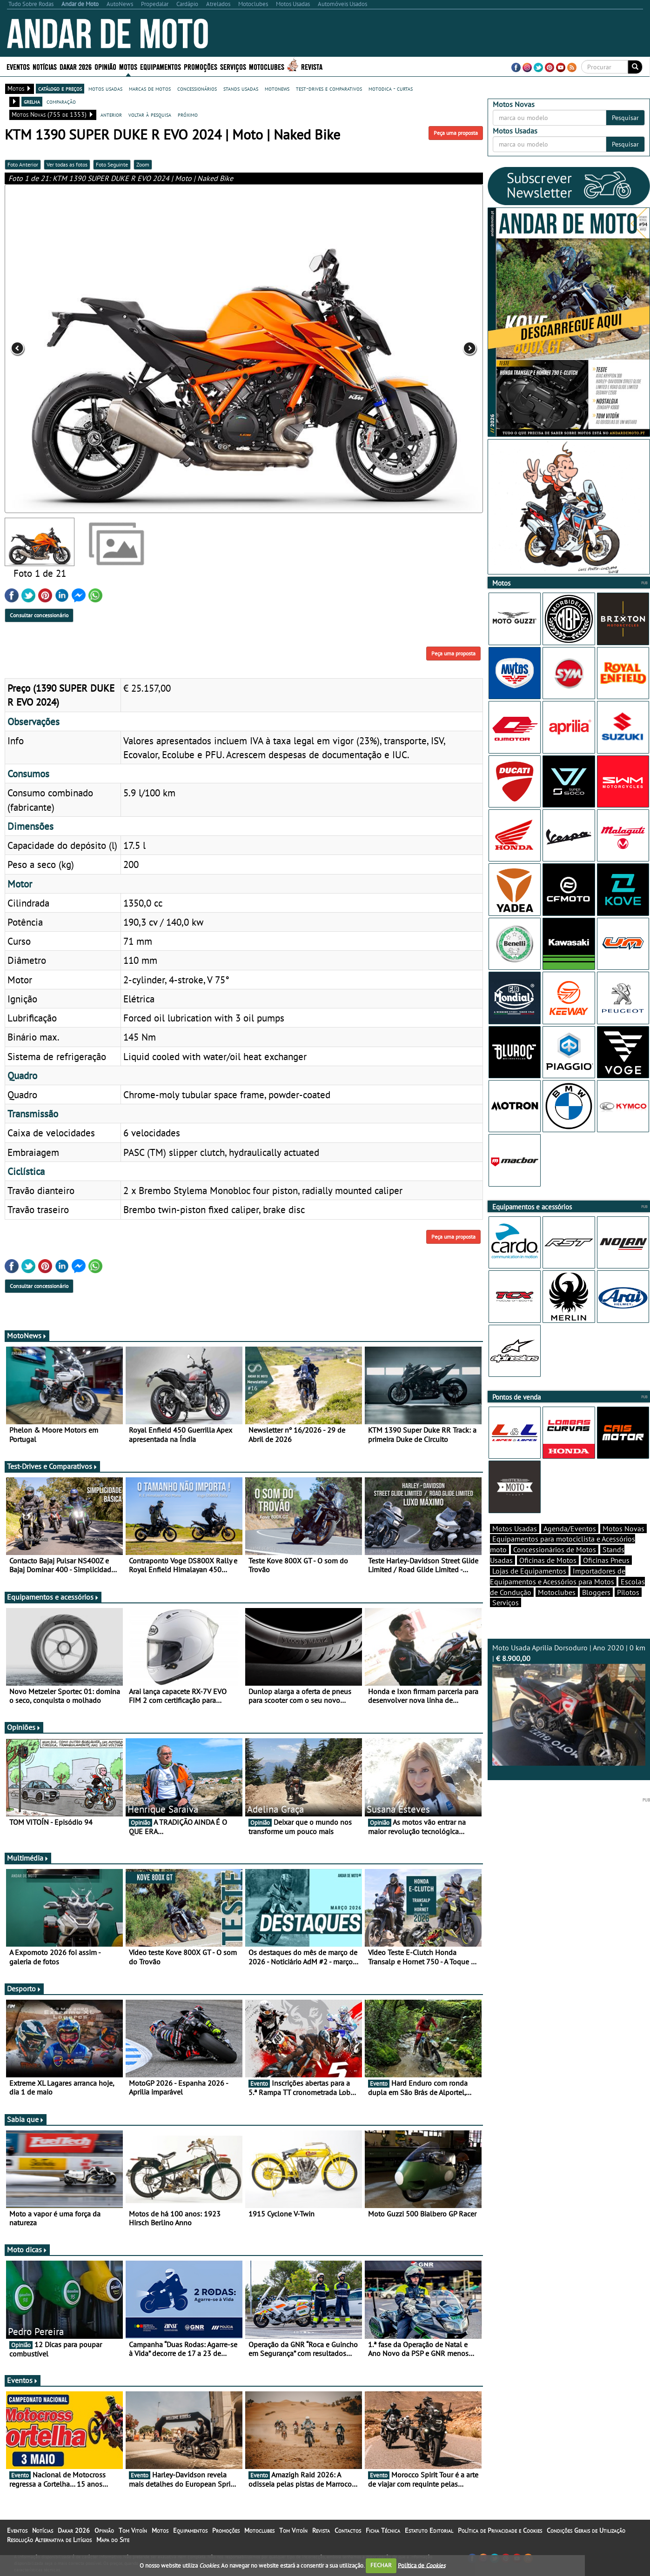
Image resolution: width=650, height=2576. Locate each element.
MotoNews (27, 1341)
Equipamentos (160, 66)
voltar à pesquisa (149, 114)
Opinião (105, 66)
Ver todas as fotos (67, 164)
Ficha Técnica (383, 2536)
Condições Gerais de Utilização (586, 2536)
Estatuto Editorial (429, 2536)
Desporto (24, 1994)
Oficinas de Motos (547, 1576)
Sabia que (25, 2124)
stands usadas (240, 88)
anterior (111, 114)
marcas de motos (150, 88)
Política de (421, 2565)
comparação (61, 101)
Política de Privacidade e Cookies (500, 2536)
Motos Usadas (514, 1544)
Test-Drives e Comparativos (52, 1471)
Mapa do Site (112, 2545)
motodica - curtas (391, 88)
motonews (277, 88)
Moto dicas (27, 2255)
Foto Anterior (22, 164)
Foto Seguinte (112, 164)
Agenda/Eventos (569, 1544)
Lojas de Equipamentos (529, 1587)
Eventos (18, 66)
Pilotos (628, 1608)
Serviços (233, 66)
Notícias (45, 66)
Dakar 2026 (76, 66)
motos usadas (105, 88)
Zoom (142, 164)
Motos (128, 66)
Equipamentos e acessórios (53, 1602)
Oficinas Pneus (606, 1576)
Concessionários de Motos (554, 1565)
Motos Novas (623, 1544)
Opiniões (24, 1732)
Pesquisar (625, 117)
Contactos (348, 2536)
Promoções (200, 66)
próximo (188, 114)
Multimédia (28, 1863)
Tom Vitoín (133, 2536)
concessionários (197, 88)
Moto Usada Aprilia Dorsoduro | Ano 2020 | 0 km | (568, 1720)
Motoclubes (266, 66)
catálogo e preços (60, 88)
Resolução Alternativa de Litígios (49, 2545)
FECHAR (381, 2565)
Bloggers (596, 1608)
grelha (32, 101)
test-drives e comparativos (329, 88)
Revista (311, 66)
